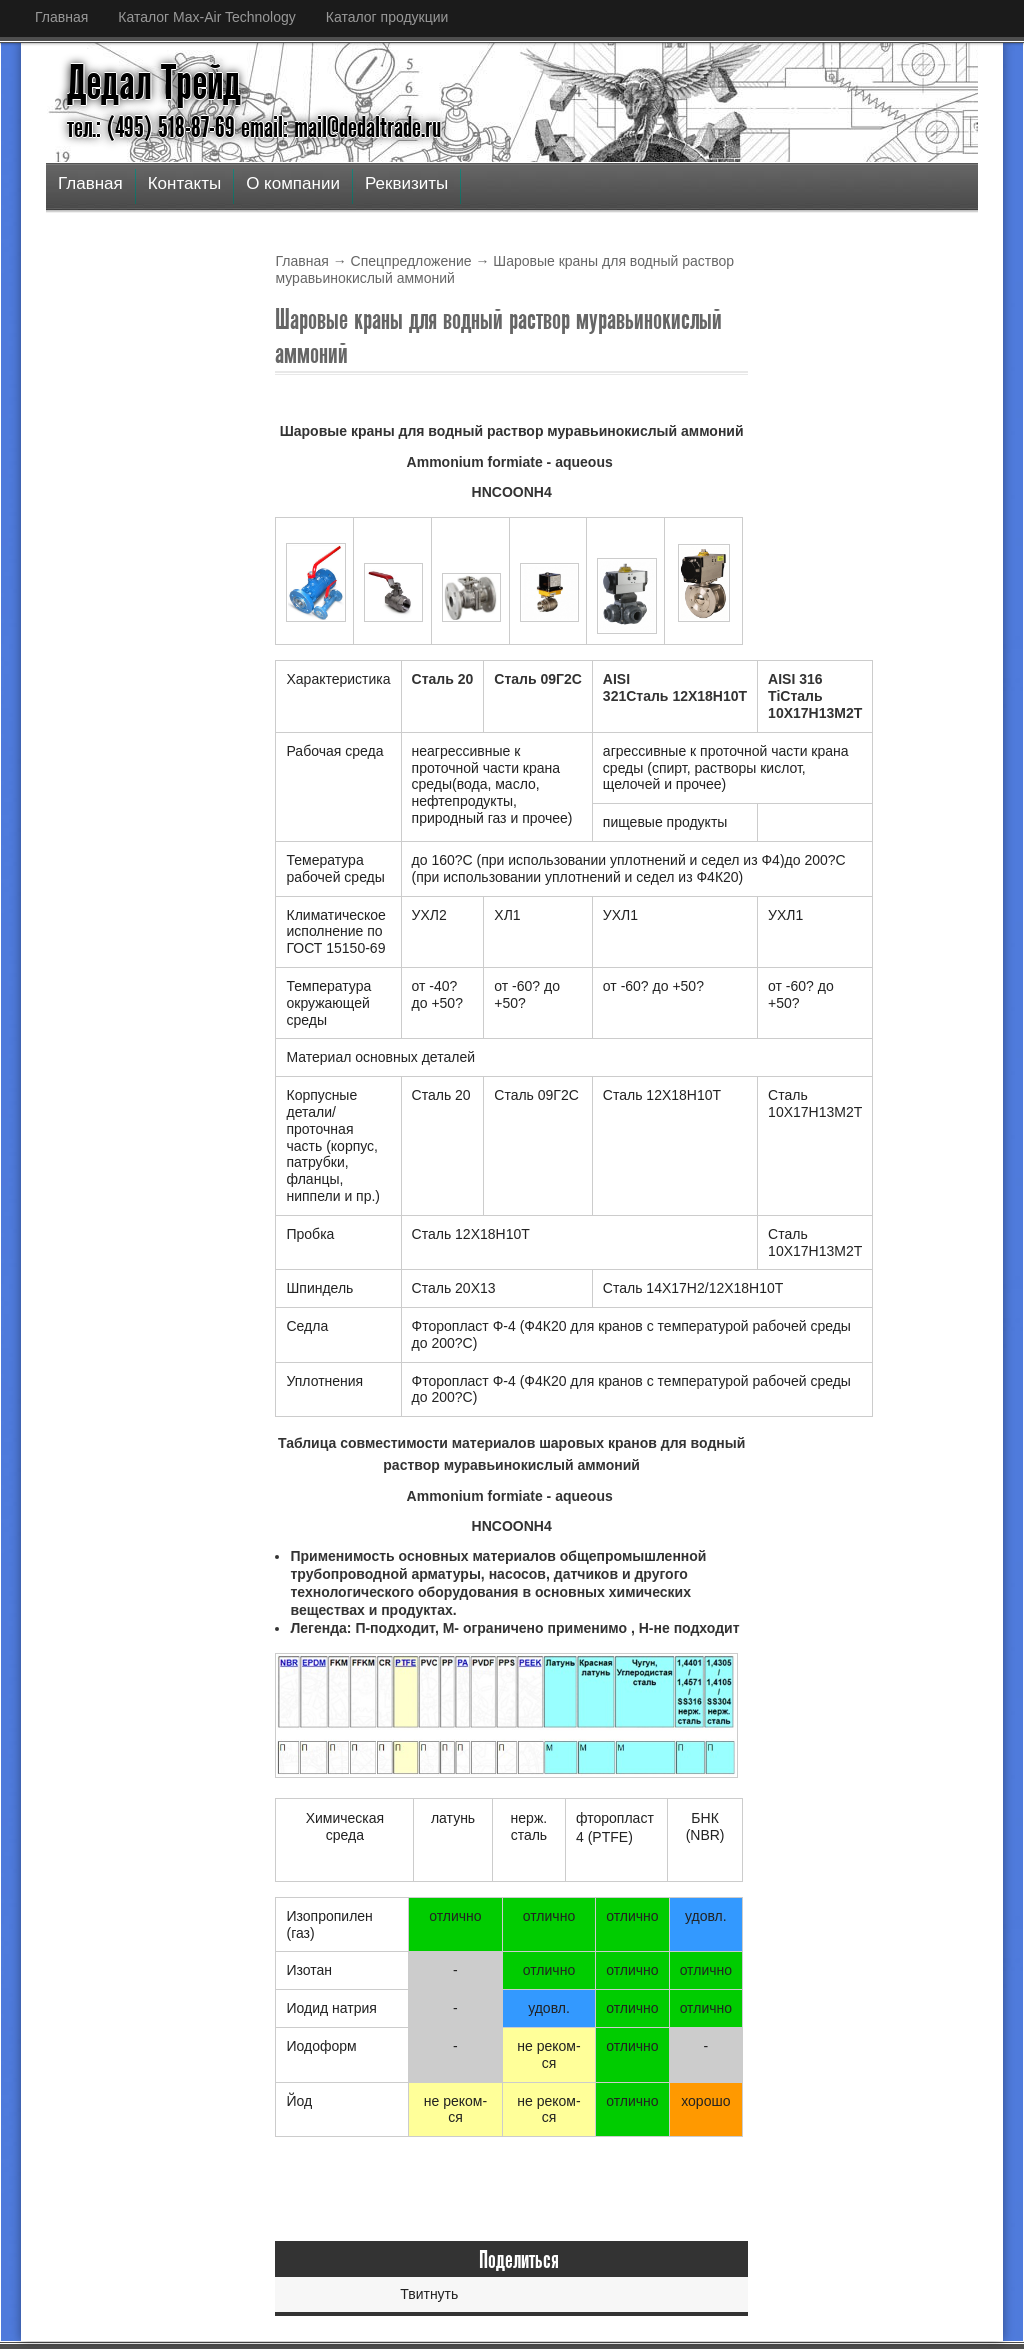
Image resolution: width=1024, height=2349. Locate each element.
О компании (293, 183)
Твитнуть (429, 2294)
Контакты (184, 183)
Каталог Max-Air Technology (206, 17)
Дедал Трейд (154, 83)
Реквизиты (406, 183)
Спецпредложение (411, 261)
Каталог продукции (387, 17)
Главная (61, 17)
